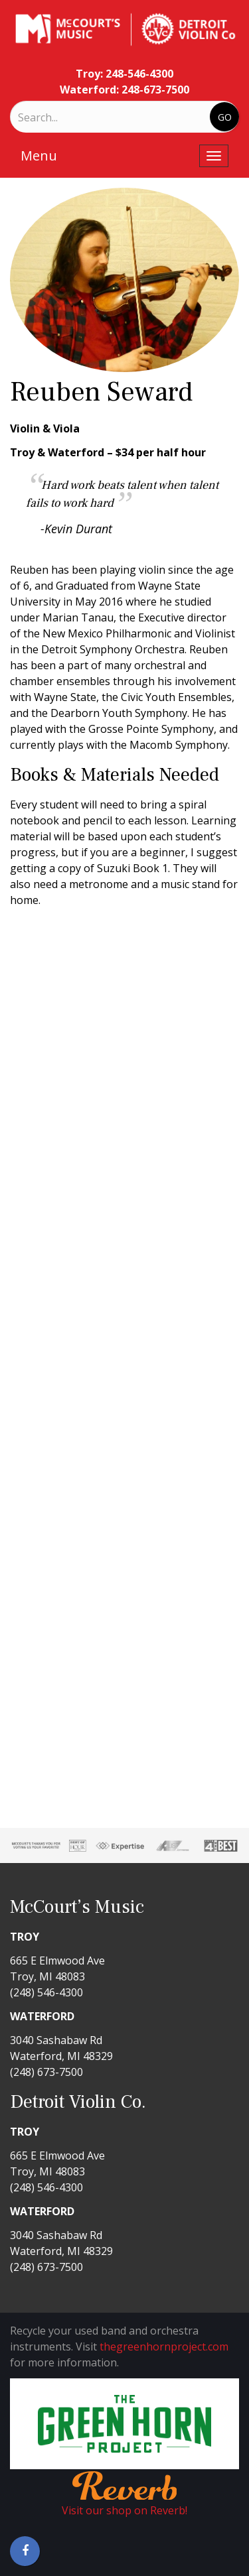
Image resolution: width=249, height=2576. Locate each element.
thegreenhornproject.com (164, 2346)
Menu (39, 155)
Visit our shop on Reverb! (124, 2510)
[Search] (73, 117)
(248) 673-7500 (46, 2072)
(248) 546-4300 (46, 1992)
